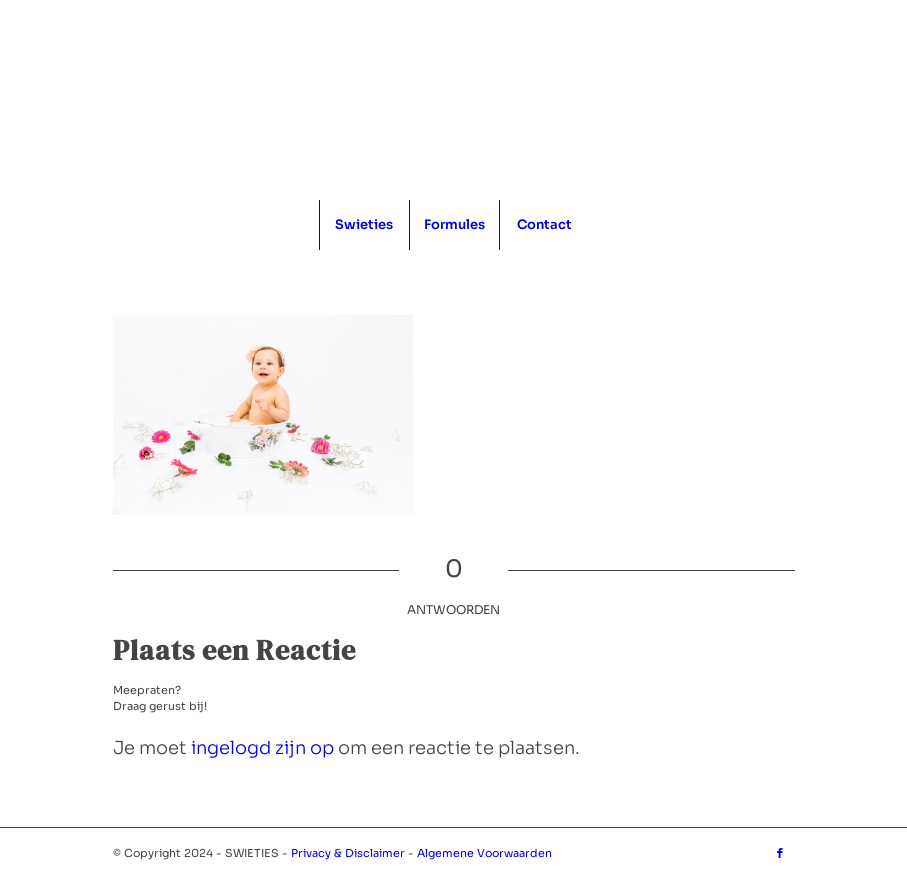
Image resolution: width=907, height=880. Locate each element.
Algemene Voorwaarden (484, 853)
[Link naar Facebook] (780, 853)
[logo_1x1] (453, 100)
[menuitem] (364, 225)
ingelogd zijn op (262, 748)
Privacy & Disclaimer (348, 853)
